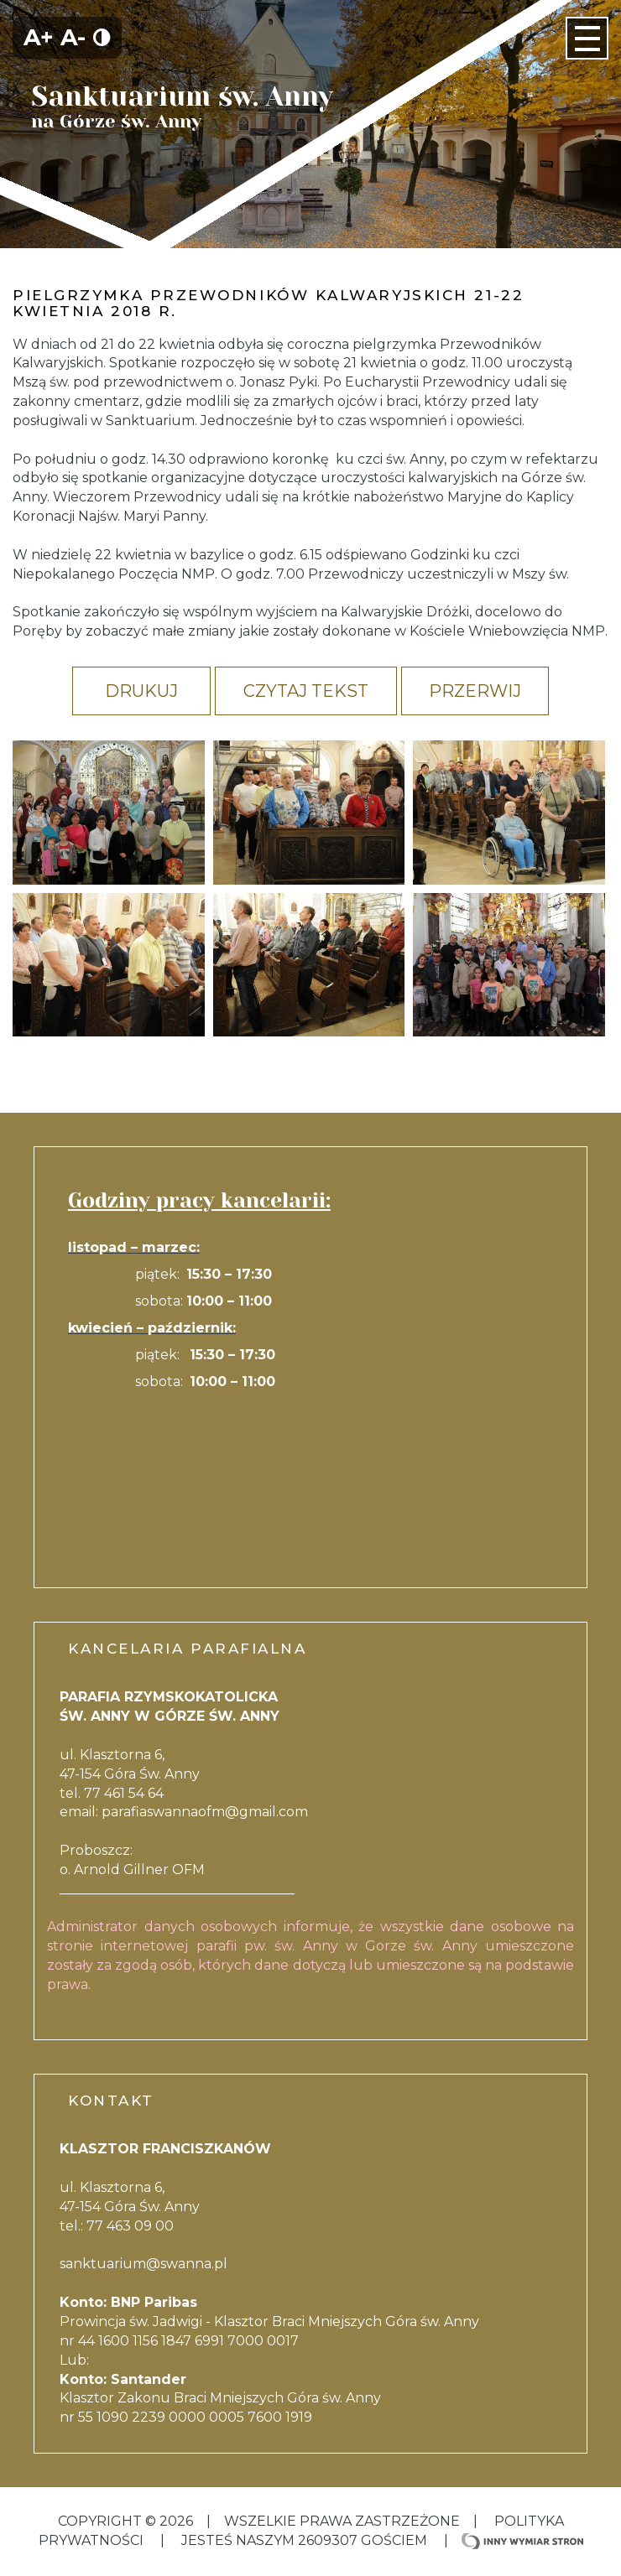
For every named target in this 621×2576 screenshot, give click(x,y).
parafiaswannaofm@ (170, 1812)
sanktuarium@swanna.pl (143, 2264)
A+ (38, 37)
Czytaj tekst (305, 691)
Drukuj (141, 691)
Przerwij (475, 691)
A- (73, 37)
